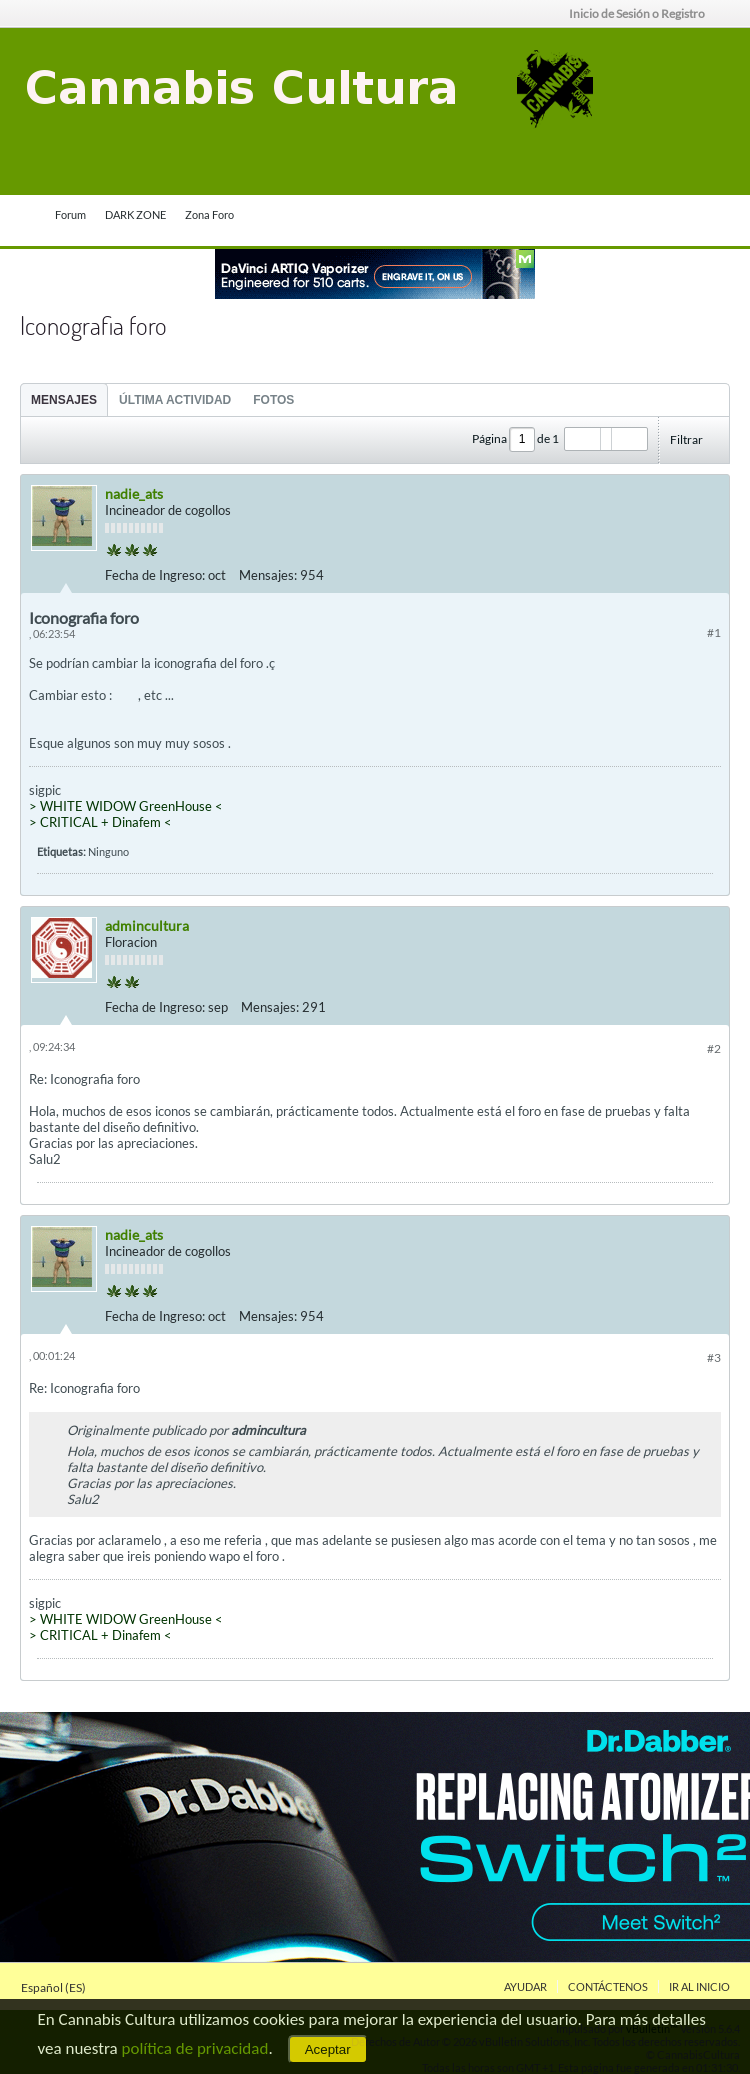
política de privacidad (195, 2048)
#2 (714, 1048)
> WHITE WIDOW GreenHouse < (126, 806)
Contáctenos (608, 1986)
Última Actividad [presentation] (175, 400)
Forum (70, 214)
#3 (714, 1357)
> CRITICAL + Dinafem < (100, 822)
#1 (714, 632)
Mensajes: (268, 575)
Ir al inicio (699, 1986)
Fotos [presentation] (273, 400)
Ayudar (525, 1986)
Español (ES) (59, 1987)
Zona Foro (209, 214)
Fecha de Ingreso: (155, 575)
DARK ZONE (135, 214)
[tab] (64, 399)
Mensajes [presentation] (64, 400)
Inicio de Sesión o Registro (643, 13)
